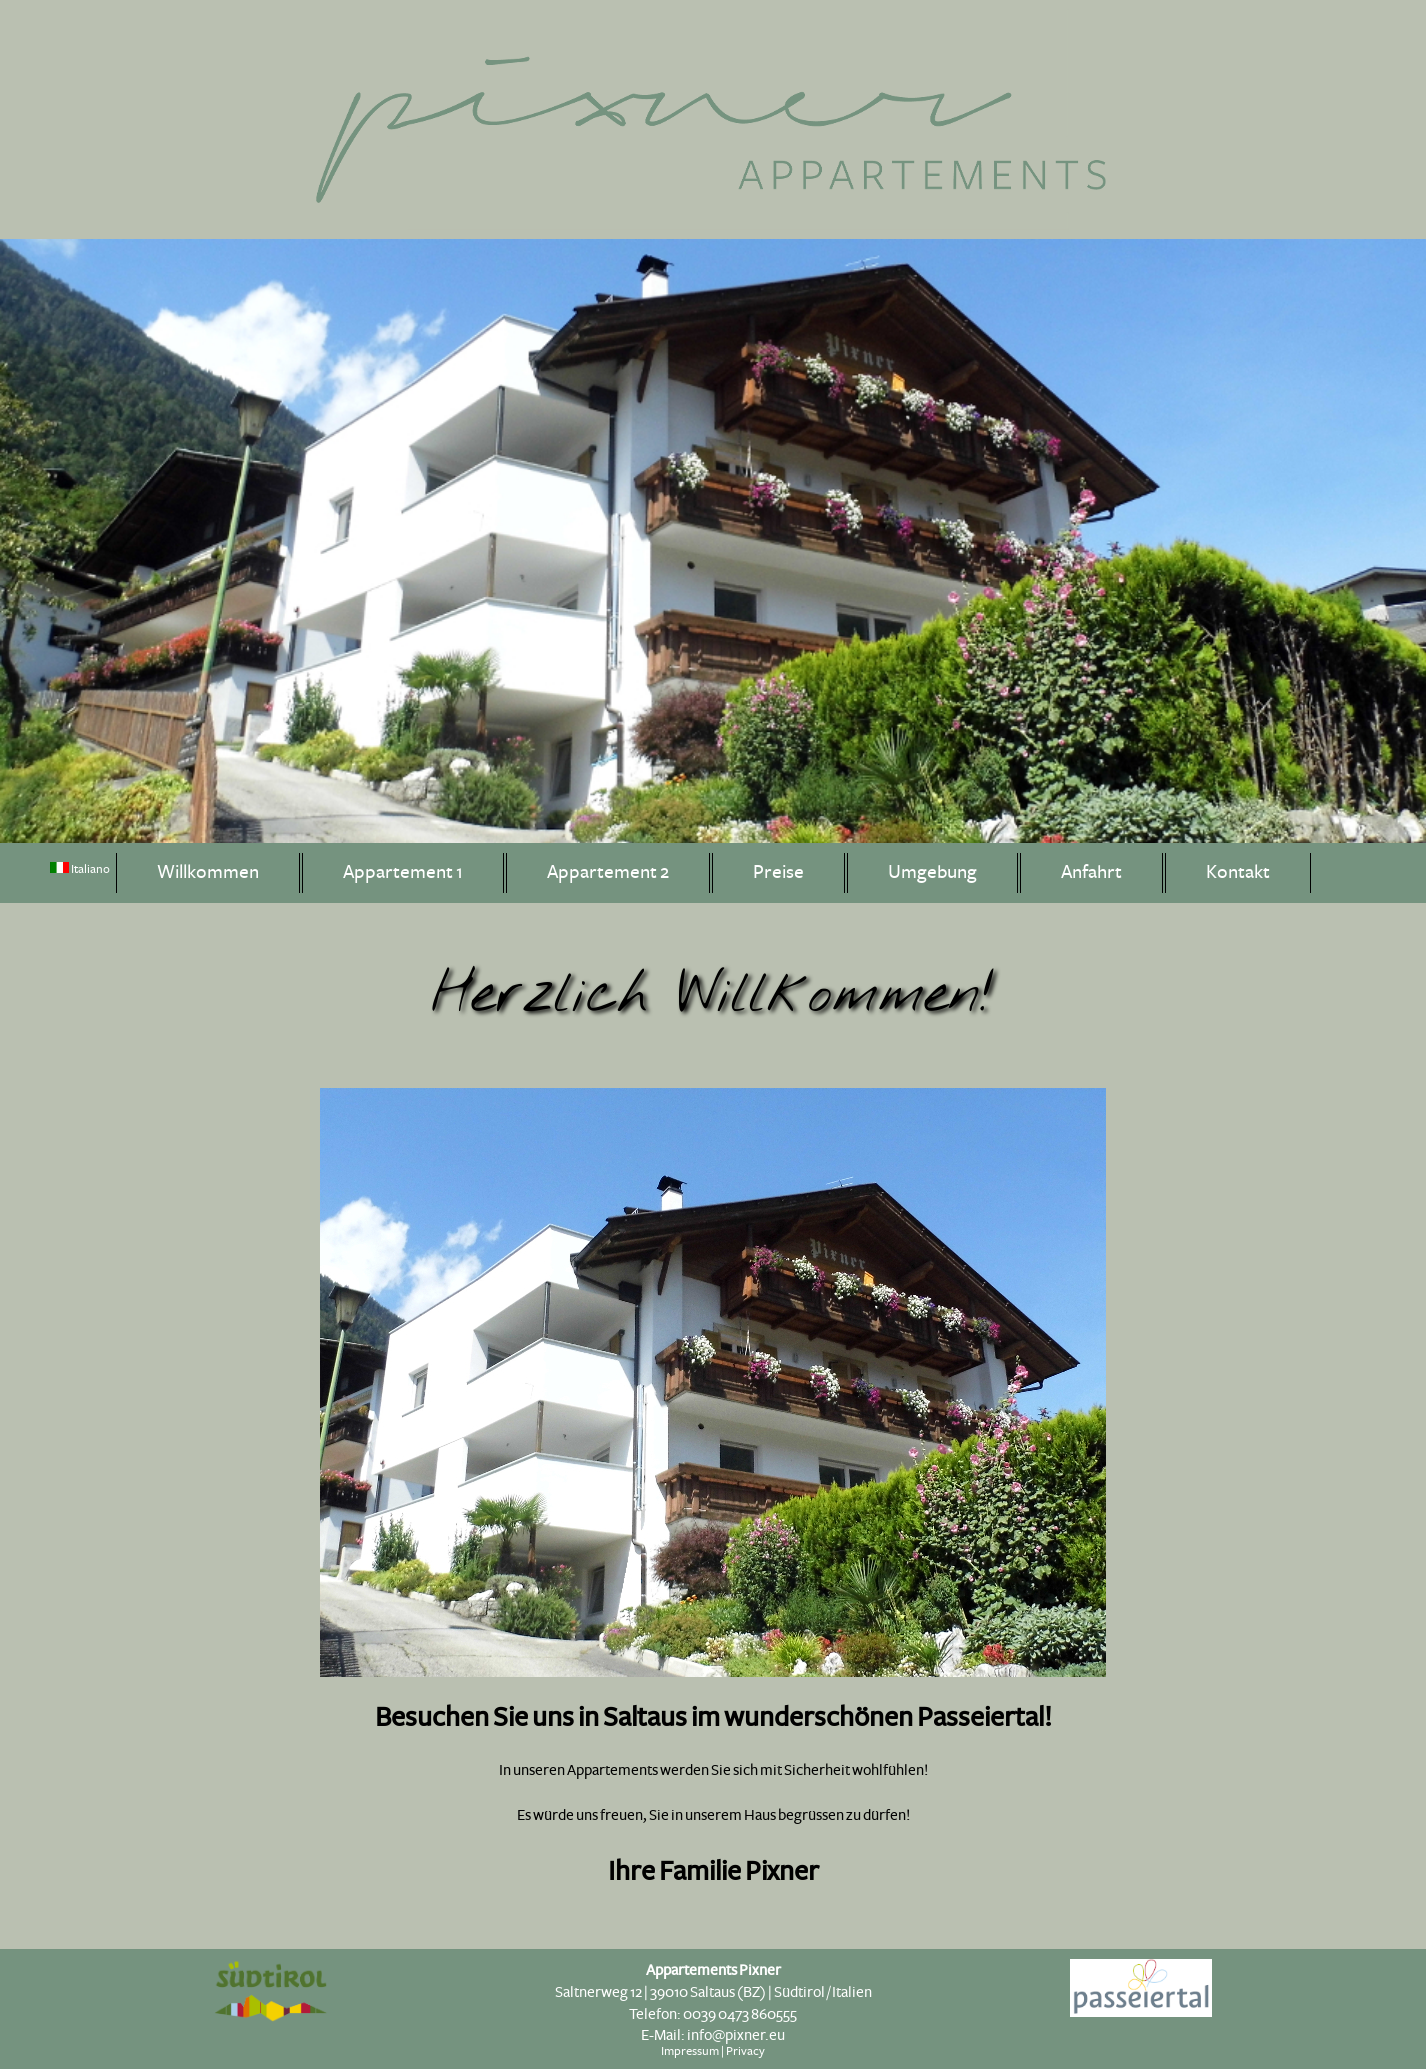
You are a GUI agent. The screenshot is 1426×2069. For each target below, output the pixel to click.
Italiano (80, 869)
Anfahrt (1091, 872)
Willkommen (208, 872)
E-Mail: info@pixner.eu (713, 2035)
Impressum (690, 2051)
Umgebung (932, 872)
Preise (778, 872)
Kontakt (1238, 872)
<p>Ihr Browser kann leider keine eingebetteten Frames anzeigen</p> (713, 1426)
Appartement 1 (403, 872)
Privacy (745, 2051)
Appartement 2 (608, 872)
